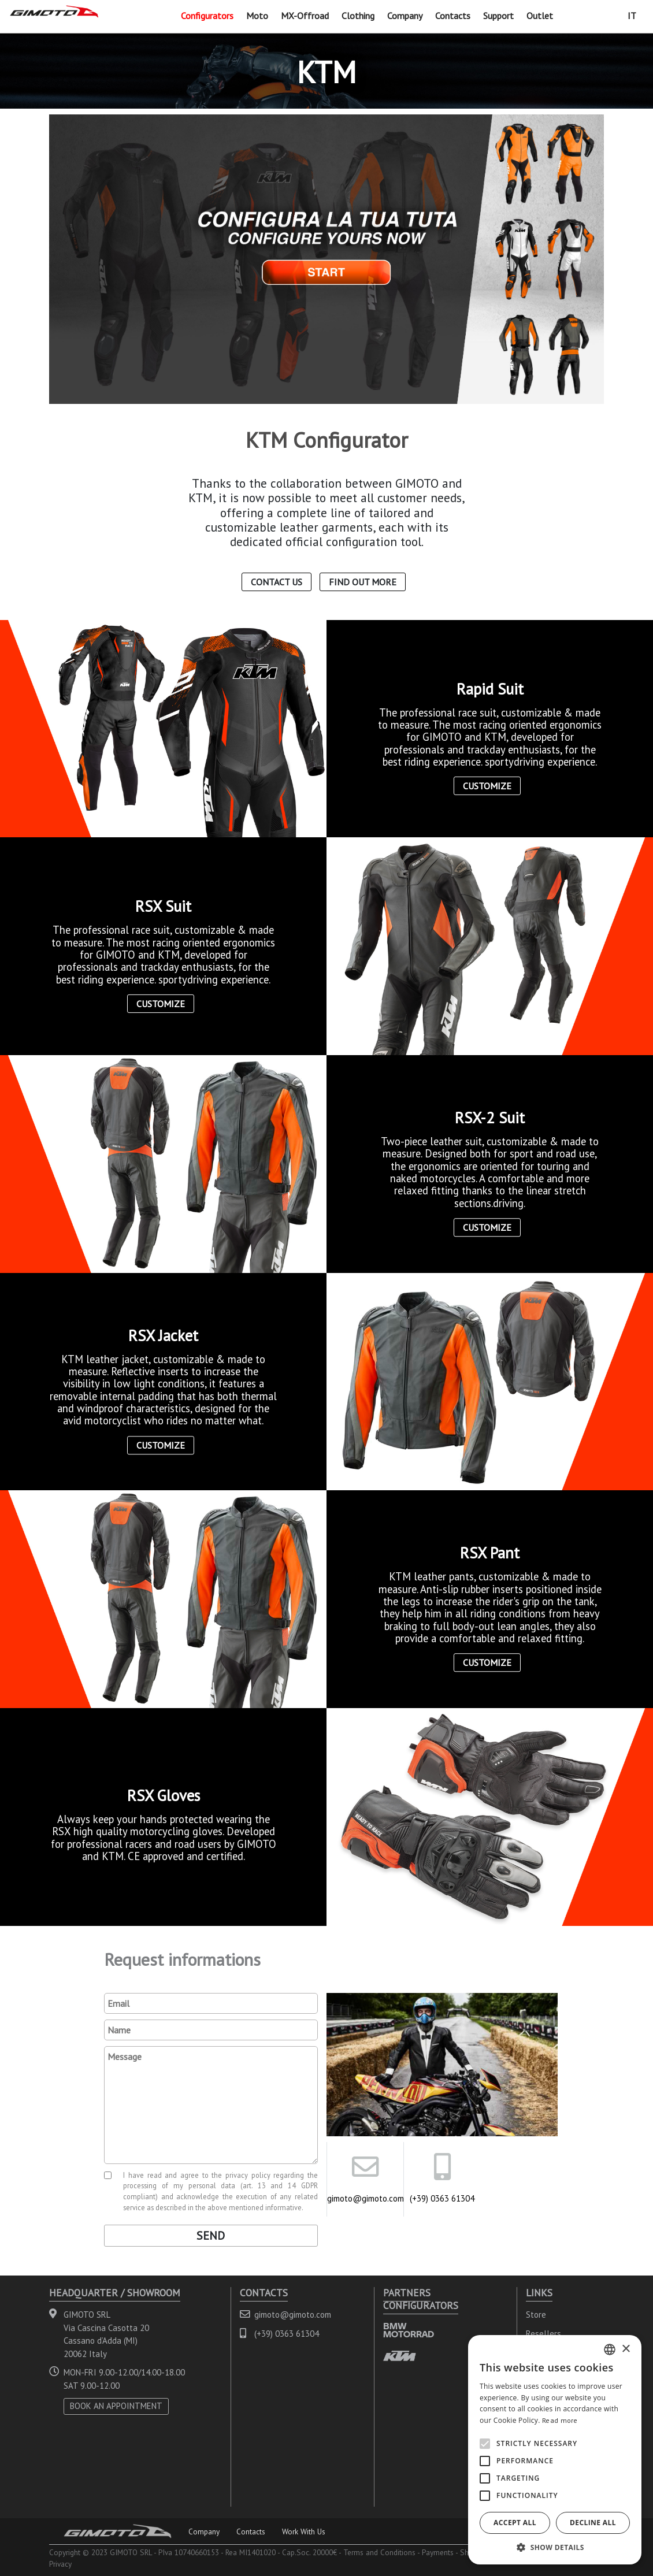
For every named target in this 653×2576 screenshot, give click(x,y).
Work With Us (303, 2531)
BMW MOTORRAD (408, 2330)
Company (404, 15)
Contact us (276, 582)
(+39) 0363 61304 (442, 2198)
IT (632, 15)
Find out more (362, 582)
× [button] (625, 2349)
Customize (487, 786)
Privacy (60, 2564)
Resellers (543, 2333)
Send (210, 2235)
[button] (555, 2547)
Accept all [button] (515, 2522)
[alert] (554, 2449)
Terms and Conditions (379, 2552)
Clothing (358, 15)
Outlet (539, 15)
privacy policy (247, 2175)
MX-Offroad (305, 15)
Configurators (207, 15)
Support (498, 15)
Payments (438, 2552)
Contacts (452, 15)
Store (536, 2314)
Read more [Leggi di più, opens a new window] (560, 2420)
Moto (257, 15)
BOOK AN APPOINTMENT (116, 2405)
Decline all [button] (593, 2522)
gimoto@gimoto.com (365, 2198)
